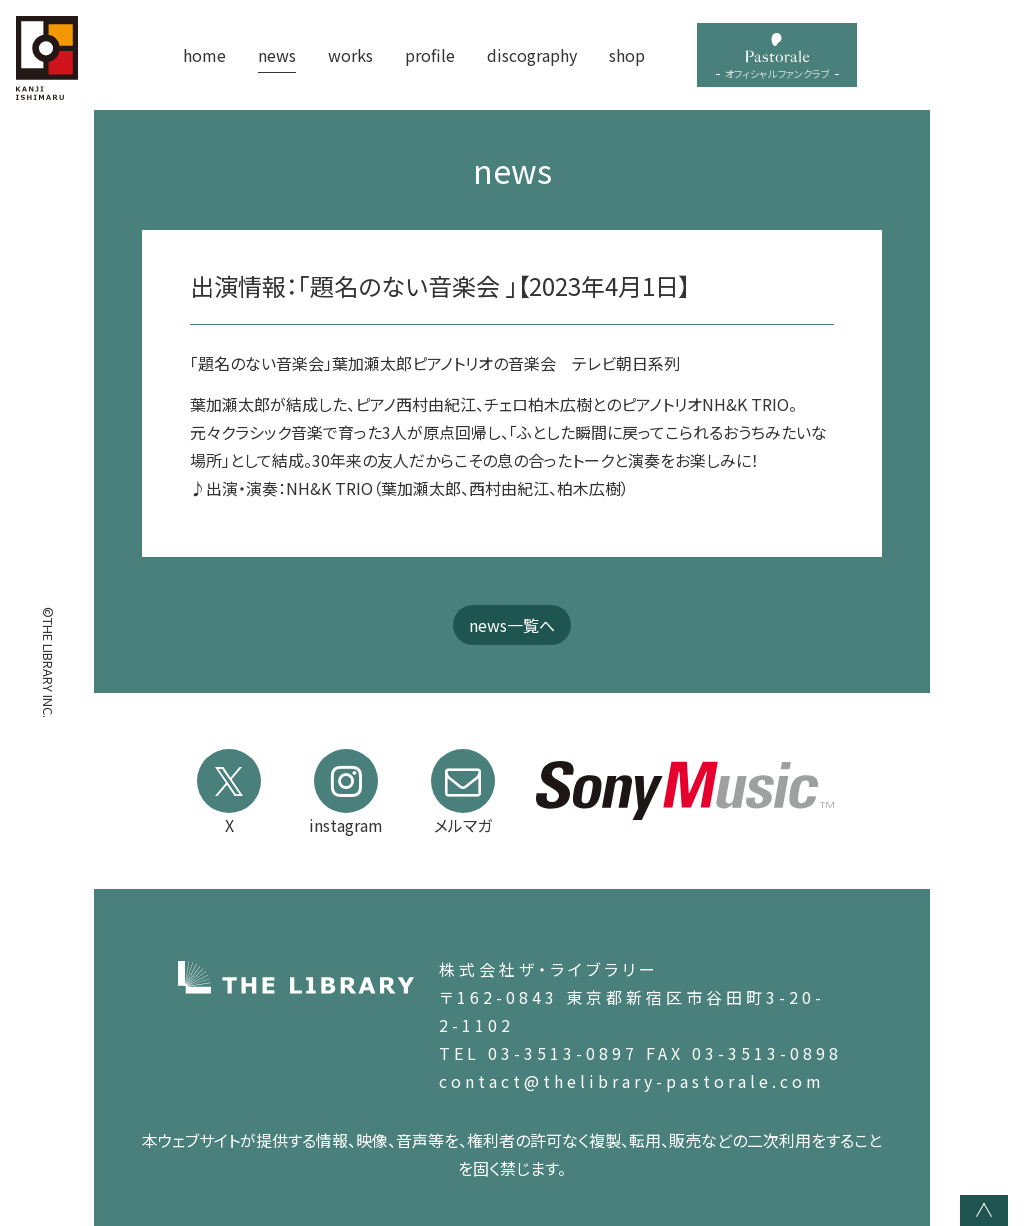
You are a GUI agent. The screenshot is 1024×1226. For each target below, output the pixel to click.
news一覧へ (512, 625)
